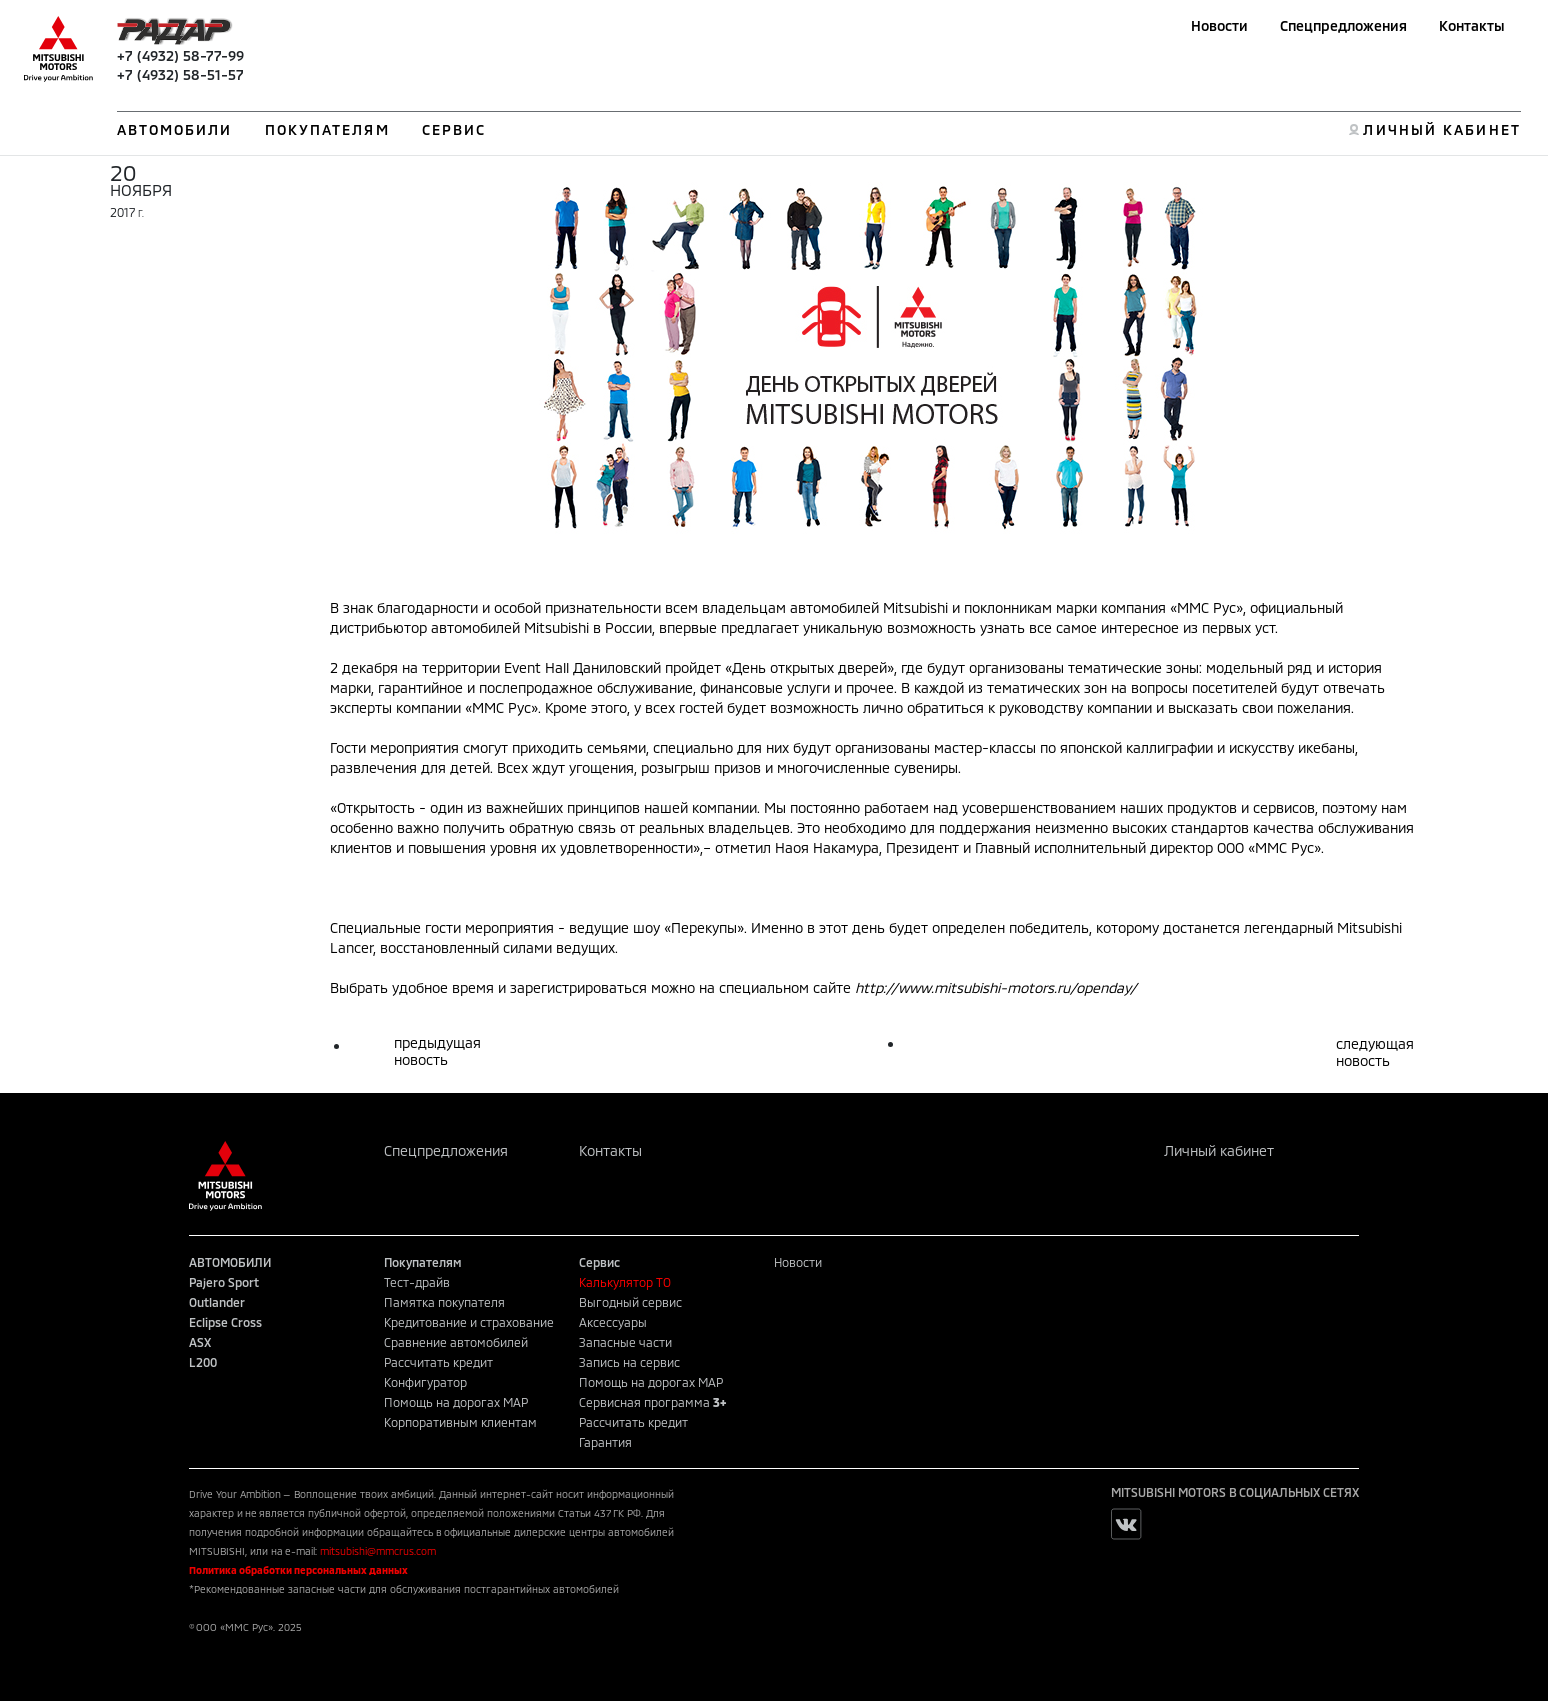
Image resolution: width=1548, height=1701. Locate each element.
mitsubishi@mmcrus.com (378, 1551)
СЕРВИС (454, 129)
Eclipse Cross (225, 1322)
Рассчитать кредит (438, 1362)
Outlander (217, 1302)
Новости (1219, 25)
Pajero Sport (224, 1282)
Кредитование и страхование (469, 1322)
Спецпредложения (1343, 25)
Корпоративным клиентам (460, 1422)
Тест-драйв (417, 1282)
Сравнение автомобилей (456, 1342)
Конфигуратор (425, 1382)
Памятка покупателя (444, 1302)
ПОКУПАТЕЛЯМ (327, 129)
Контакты (1472, 25)
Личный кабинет (1219, 1150)
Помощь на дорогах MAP (456, 1402)
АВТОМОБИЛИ (175, 129)
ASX (200, 1342)
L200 (203, 1362)
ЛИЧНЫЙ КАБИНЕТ (1441, 129)
